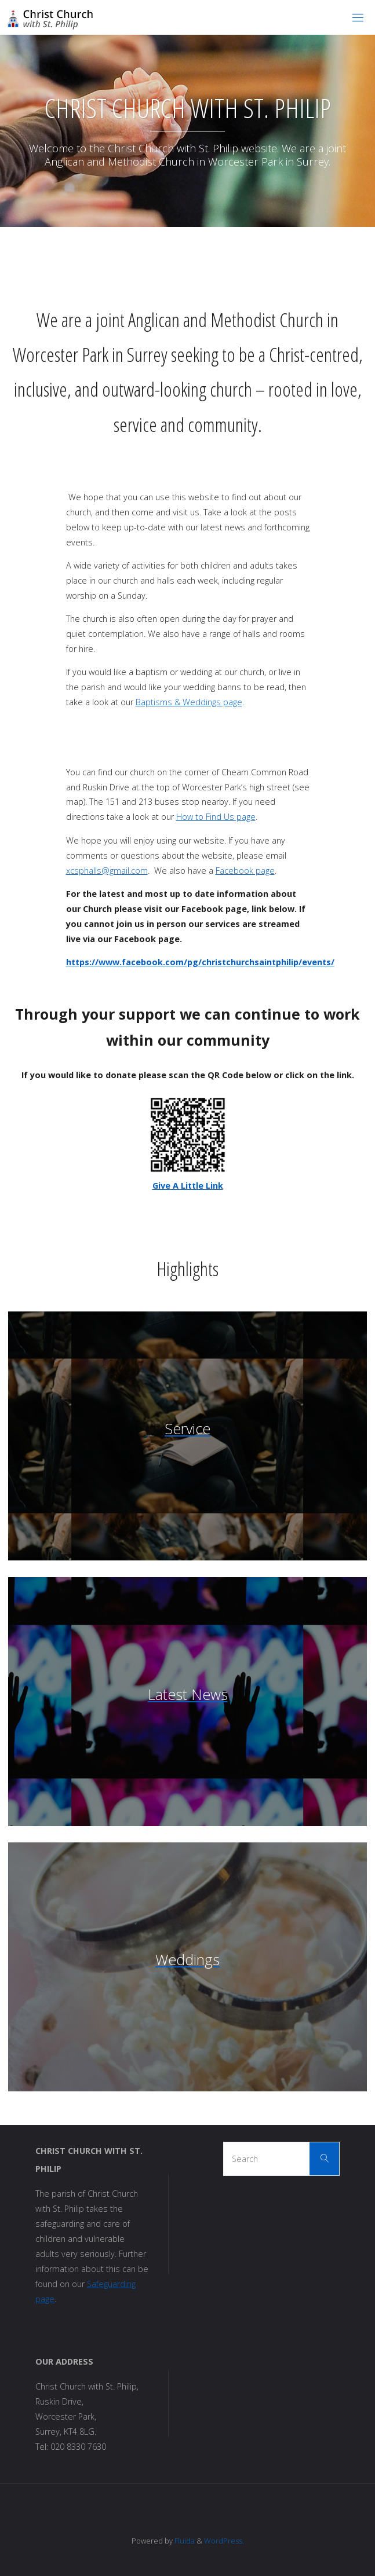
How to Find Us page (216, 816)
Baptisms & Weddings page (189, 702)
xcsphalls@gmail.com (107, 870)
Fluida (184, 2540)
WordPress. (224, 2540)
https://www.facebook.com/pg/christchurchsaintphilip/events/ (200, 962)
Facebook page (245, 870)
